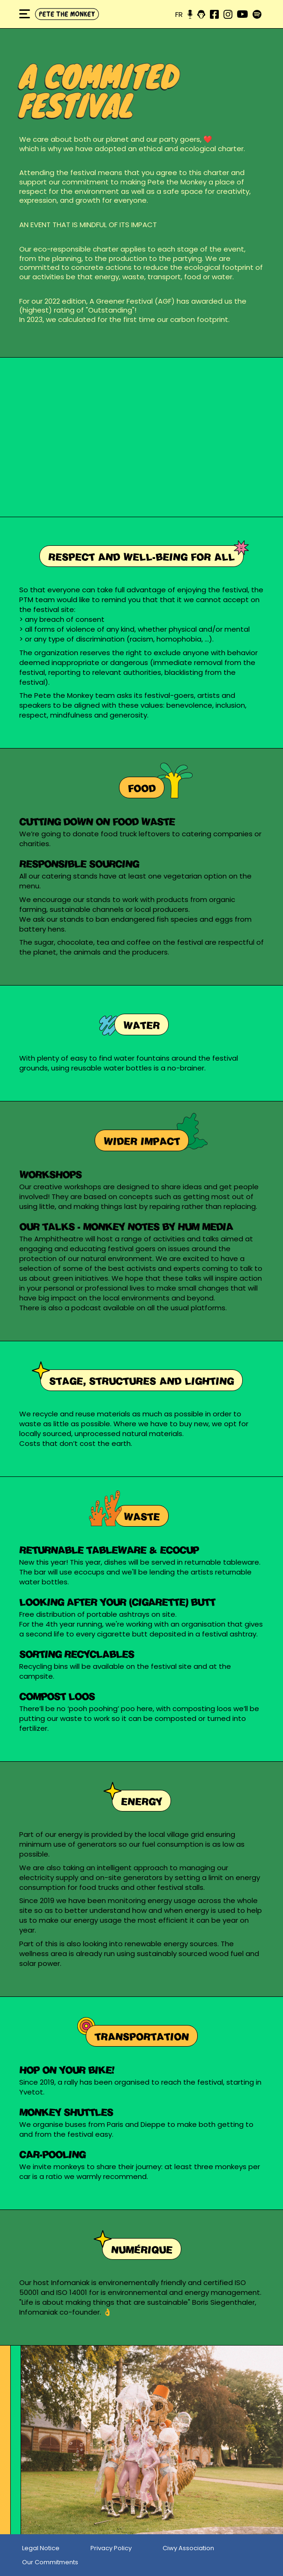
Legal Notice (41, 2548)
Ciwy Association (188, 2548)
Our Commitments (50, 2562)
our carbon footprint (192, 319)
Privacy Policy (111, 2548)
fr (179, 14)
